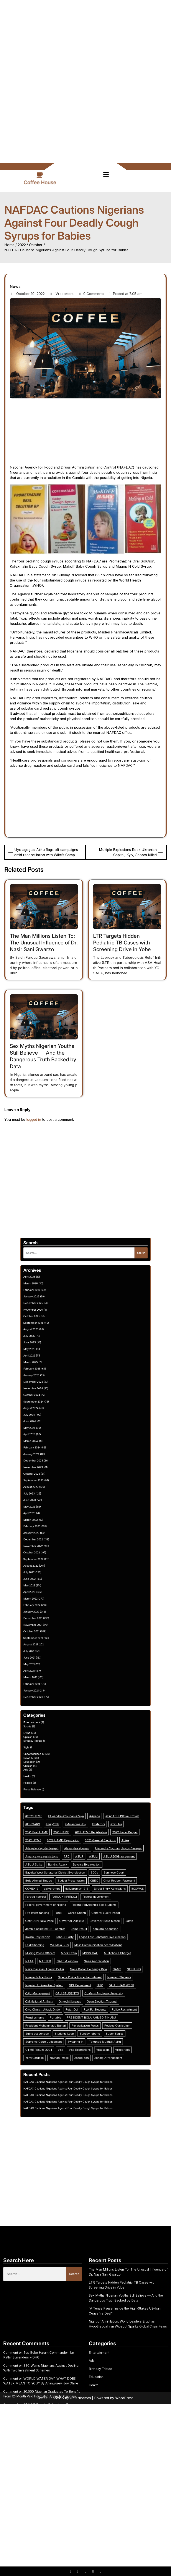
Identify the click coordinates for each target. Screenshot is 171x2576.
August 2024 (65, 1575)
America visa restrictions (69, 1745)
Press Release (65, 1719)
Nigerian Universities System (70, 1793)
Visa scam (92, 1818)
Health (63, 1714)
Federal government (89, 1760)
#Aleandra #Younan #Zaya (78, 1729)
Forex (75, 1766)
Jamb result (83, 1772)
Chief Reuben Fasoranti (98, 1754)
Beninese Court (96, 1751)
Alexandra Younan (82, 1742)
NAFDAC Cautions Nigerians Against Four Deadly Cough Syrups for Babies (79, 1830)
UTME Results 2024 (68, 1818)
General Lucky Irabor (93, 1766)
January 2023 (65, 1622)
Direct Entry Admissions (95, 1757)
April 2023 (64, 1615)
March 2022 (64, 1647)
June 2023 (64, 1610)
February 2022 (65, 1650)
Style (63, 1703)
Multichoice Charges (97, 1781)
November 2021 (65, 1657)
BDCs (88, 1751)
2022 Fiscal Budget (100, 1736)
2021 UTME (76, 1736)
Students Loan (77, 1811)
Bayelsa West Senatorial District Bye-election (74, 1751)
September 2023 (66, 1603)
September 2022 (66, 1632)
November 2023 (65, 1598)
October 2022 (65, 1630)
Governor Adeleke (80, 1769)
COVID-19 (65, 1757)
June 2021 (64, 1670)
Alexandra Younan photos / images (98, 1742)
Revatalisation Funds (85, 1808)
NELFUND (103, 1787)
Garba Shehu (82, 1766)
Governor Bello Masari (93, 1769)
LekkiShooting (66, 1778)
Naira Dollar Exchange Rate (87, 1787)
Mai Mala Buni (75, 1778)
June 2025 (64, 1550)
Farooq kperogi (67, 1760)
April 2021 (64, 1674)
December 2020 (65, 1684)
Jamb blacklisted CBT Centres (70, 1772)
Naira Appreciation (89, 1784)
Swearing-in (82, 1815)
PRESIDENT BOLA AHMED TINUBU (87, 1805)
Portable (74, 1805)
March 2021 (64, 1677)
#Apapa (89, 1729)
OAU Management (67, 1796)
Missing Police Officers (68, 1781)
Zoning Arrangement (94, 1821)
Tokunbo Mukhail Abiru (93, 1815)
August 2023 (65, 1605)
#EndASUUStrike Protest (99, 1729)
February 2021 (65, 1679)
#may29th (73, 1732)
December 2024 (65, 1565)
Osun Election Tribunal (91, 1799)
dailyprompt (73, 1757)
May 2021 (64, 1672)
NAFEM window (79, 1784)
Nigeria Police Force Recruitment (83, 1790)
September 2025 (66, 1543)
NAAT (64, 1784)
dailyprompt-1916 (82, 1757)
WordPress (124, 2398)
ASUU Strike (66, 1748)
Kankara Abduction (93, 1772)
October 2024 (65, 1570)
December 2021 (65, 1655)
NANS (97, 1787)
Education (64, 1709)
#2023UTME (66, 1729)
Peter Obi (80, 1802)
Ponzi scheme (66, 1805)
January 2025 (65, 1563)
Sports (63, 1695)
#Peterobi (90, 1732)
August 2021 (64, 1665)
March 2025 (64, 1558)
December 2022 (65, 1625)
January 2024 (65, 1593)
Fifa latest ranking (67, 1766)
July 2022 (64, 1637)
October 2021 (65, 1660)
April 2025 (64, 1555)
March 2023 (64, 1617)
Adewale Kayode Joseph (69, 1742)
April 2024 (64, 1585)
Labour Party (77, 1775)
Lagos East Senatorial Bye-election (92, 1775)
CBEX (88, 1754)
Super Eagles (96, 1811)
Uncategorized (65, 1706)
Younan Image (75, 1821)
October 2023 (65, 1600)
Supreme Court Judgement (70, 1815)
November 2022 (65, 1627)
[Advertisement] (85, 30)
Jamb (102, 1769)
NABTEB (70, 1784)
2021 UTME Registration (87, 1736)
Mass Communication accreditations (90, 1778)
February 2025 (65, 1560)
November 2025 (65, 1538)
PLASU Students (89, 1802)
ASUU (88, 1745)
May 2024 (64, 1583)
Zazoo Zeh (84, 1821)
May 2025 (64, 1553)
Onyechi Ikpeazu (79, 1799)
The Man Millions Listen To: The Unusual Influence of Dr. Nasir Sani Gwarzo (44, 942)
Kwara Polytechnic (67, 1775)
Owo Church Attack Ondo (69, 1802)
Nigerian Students (98, 1790)
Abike (100, 1739)
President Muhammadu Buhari (70, 1808)
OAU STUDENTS (78, 1796)
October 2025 (65, 1541)
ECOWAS (105, 1757)
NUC (91, 1793)
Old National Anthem (68, 1799)
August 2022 (65, 1635)
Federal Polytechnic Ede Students (88, 1763)
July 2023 (64, 1608)
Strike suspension (67, 1811)
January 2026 (65, 1533)
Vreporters (62, 294)
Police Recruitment (100, 1802)
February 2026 (65, 1531)
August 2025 (65, 1546)
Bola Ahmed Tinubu (68, 1754)
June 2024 (64, 1580)
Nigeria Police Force (68, 1790)
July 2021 (64, 1667)
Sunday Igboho (87, 1811)
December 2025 (65, 1536)
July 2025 (64, 1548)
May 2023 (64, 1612)
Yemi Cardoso (66, 1821)
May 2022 (64, 1642)
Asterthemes (80, 2398)
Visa (76, 1818)
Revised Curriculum (97, 1808)
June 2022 (64, 1640)
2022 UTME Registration (77, 1739)
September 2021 (65, 1662)
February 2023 (65, 1620)
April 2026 (64, 1526)
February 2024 (65, 1590)
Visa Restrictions (83, 1818)
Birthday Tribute (65, 1701)
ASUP (83, 1745)
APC (78, 1745)
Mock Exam (79, 1781)
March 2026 (64, 1528)
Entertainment (65, 1694)
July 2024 (64, 1578)
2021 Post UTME (67, 1736)
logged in (33, 1119)
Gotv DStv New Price (68, 1769)
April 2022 (64, 1645)
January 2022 (65, 1652)
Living (63, 1698)
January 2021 (65, 1682)
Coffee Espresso (50, 2398)
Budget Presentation (80, 1754)
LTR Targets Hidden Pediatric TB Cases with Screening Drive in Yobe (122, 942)
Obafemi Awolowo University (92, 1796)
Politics (63, 1717)
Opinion (64, 1699)
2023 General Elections (91, 1739)
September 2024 (66, 1573)
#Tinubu (97, 1732)
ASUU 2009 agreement (98, 1745)
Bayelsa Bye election (86, 1748)
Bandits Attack (75, 1748)
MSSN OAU (87, 1781)
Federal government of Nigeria (70, 1763)
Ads (63, 1712)
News (15, 286)
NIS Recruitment (83, 1793)
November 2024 (65, 1568)
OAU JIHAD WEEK (99, 1793)
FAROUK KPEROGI (77, 1760)
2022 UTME (66, 1739)
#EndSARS (65, 1732)
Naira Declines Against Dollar (70, 1787)
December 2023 (65, 1595)
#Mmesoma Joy (82, 1732)
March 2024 (64, 1588)
